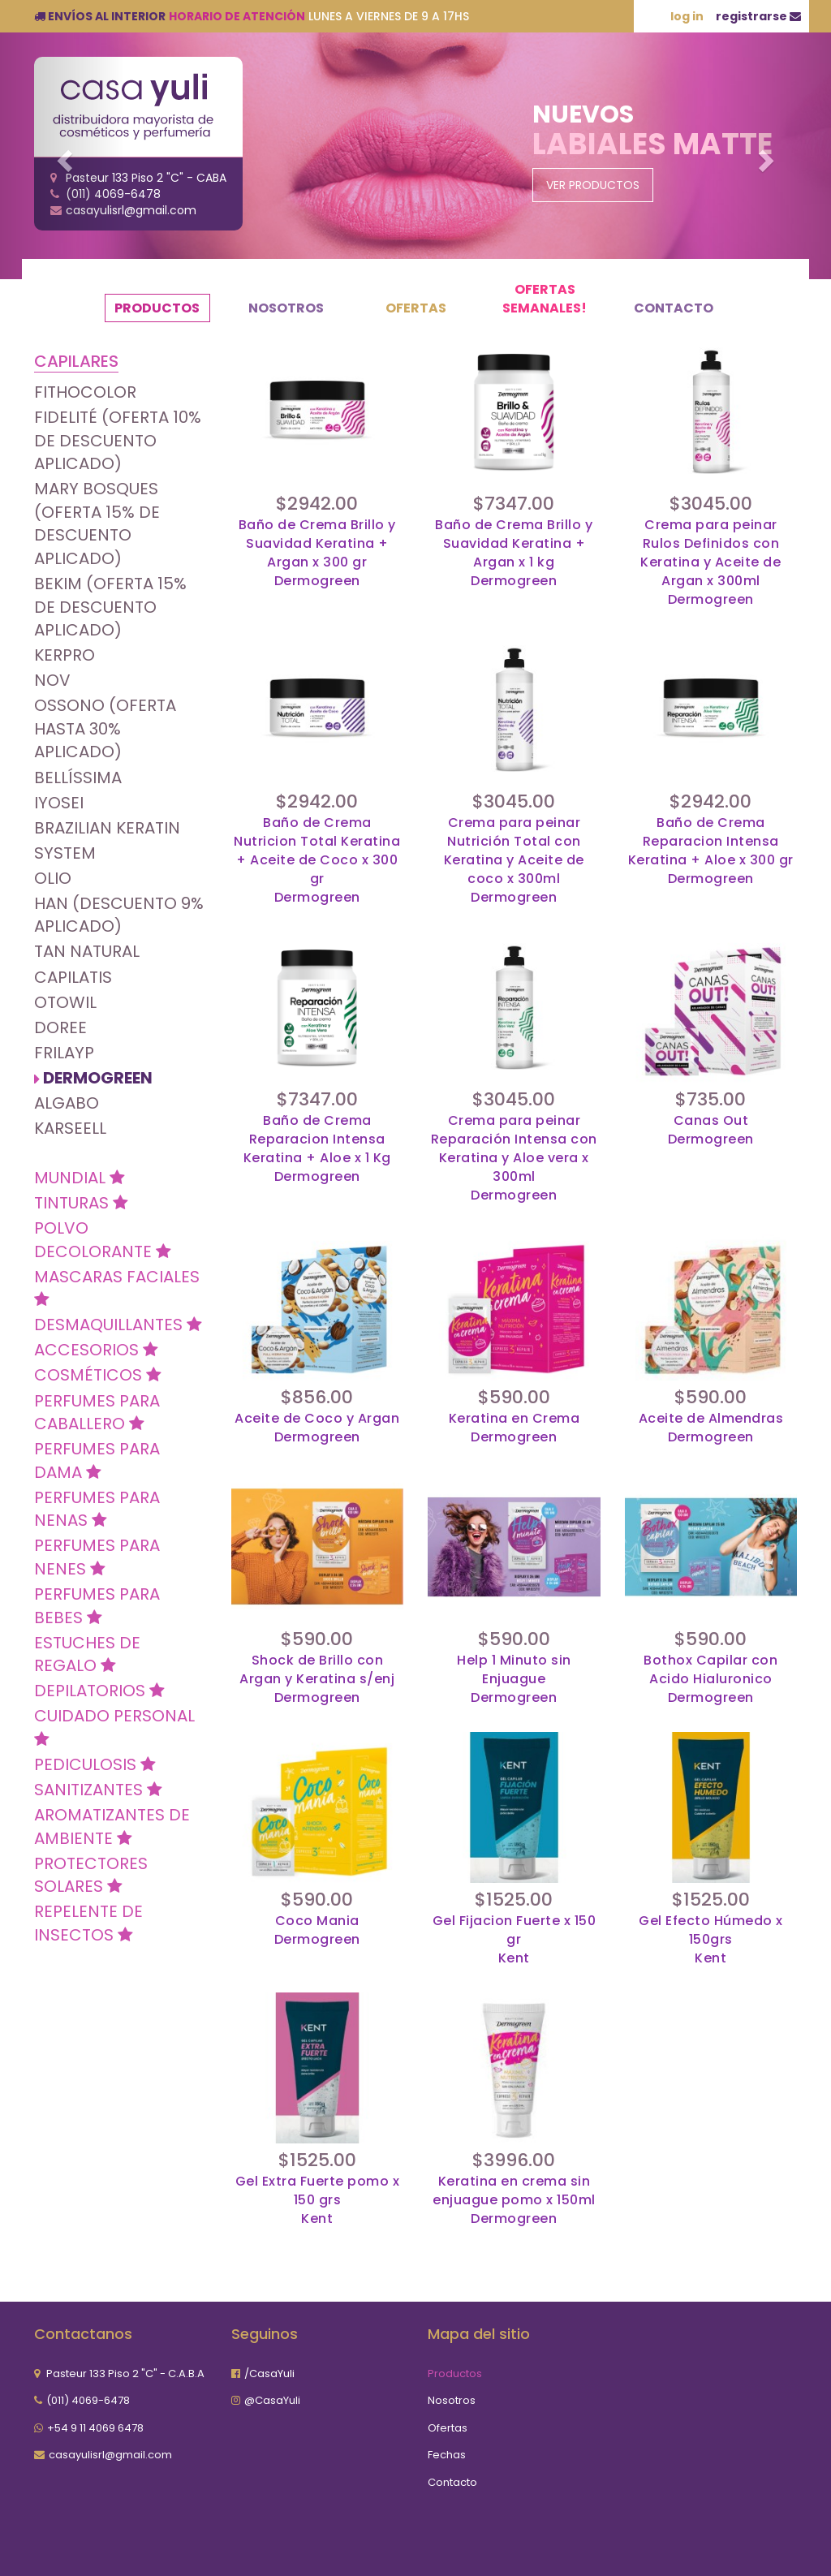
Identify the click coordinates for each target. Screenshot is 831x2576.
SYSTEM (65, 853)
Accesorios (96, 1349)
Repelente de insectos (88, 1923)
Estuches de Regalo (87, 1654)
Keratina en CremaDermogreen (514, 1428)
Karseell (70, 1128)
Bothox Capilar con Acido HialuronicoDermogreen (710, 1679)
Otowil (65, 1002)
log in (687, 16)
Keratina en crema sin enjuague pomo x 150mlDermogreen (514, 2200)
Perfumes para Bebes (97, 1606)
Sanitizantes (98, 1789)
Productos (157, 308)
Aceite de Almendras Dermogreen (711, 1428)
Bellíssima (78, 777)
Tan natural (87, 951)
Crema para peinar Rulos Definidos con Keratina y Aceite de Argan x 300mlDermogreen (710, 562)
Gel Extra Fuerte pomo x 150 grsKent (317, 2200)
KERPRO (64, 655)
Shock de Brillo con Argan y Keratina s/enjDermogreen (316, 1679)
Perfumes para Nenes (97, 1557)
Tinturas (81, 1202)
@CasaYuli (272, 2400)
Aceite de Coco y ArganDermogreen (317, 1428)
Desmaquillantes (118, 1324)
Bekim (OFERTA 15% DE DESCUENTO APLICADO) (110, 606)
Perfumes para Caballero (97, 1412)
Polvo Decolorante (102, 1240)
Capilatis (73, 977)
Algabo (66, 1103)
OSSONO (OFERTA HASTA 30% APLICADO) (105, 728)
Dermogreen (98, 1077)
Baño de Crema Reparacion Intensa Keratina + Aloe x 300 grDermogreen (711, 851)
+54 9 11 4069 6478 (95, 2428)
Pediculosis (95, 1764)
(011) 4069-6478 (88, 2400)
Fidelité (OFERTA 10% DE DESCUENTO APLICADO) (117, 440)
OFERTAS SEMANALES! (544, 298)
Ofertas (415, 308)
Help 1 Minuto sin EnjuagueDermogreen (514, 1679)
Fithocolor (85, 392)
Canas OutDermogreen (711, 1130)
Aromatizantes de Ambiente (112, 1826)
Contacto (673, 308)
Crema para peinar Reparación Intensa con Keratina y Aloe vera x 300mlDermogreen (514, 1158)
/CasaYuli (269, 2373)
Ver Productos (592, 185)
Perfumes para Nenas (97, 1509)
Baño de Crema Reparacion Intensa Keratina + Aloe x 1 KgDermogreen (317, 1149)
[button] (62, 155)
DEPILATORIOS (99, 1690)
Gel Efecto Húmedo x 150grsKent (711, 1939)
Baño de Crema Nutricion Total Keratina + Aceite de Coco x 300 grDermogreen (317, 860)
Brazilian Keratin (107, 827)
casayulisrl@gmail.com (110, 2454)
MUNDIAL (79, 1177)
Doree (60, 1027)
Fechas (447, 2454)
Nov (52, 680)
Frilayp (64, 1052)
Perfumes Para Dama (97, 1460)
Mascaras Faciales (117, 1286)
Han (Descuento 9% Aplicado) (119, 915)
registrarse (758, 16)
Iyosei (59, 802)
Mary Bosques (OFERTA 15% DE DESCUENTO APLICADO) (97, 523)
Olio (52, 878)
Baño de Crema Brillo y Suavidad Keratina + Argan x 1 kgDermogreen (513, 553)
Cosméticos (97, 1374)
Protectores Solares (91, 1875)
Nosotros (286, 308)
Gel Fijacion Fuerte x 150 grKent (514, 1939)
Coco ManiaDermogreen (317, 1930)
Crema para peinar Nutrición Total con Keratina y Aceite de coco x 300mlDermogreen (514, 860)
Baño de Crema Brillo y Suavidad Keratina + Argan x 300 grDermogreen (317, 553)
